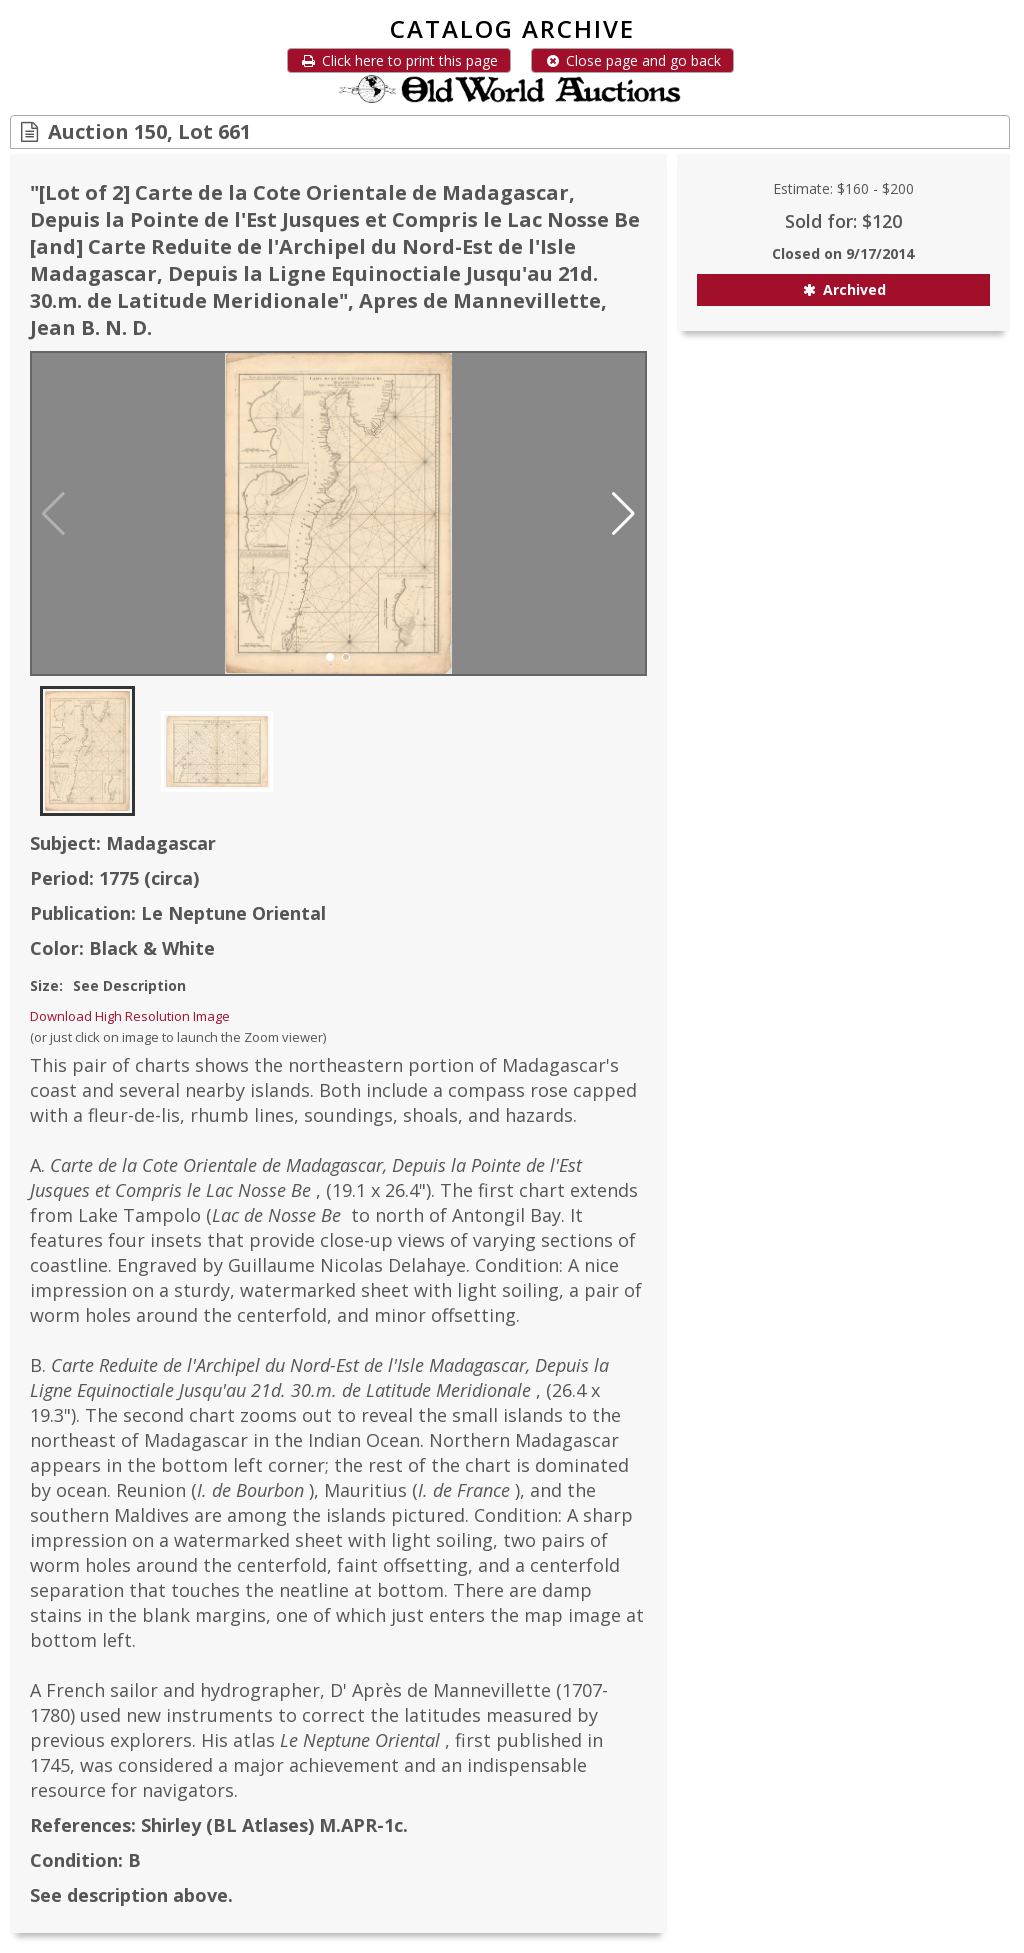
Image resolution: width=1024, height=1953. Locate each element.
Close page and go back (632, 60)
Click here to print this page (399, 60)
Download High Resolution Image (130, 1016)
